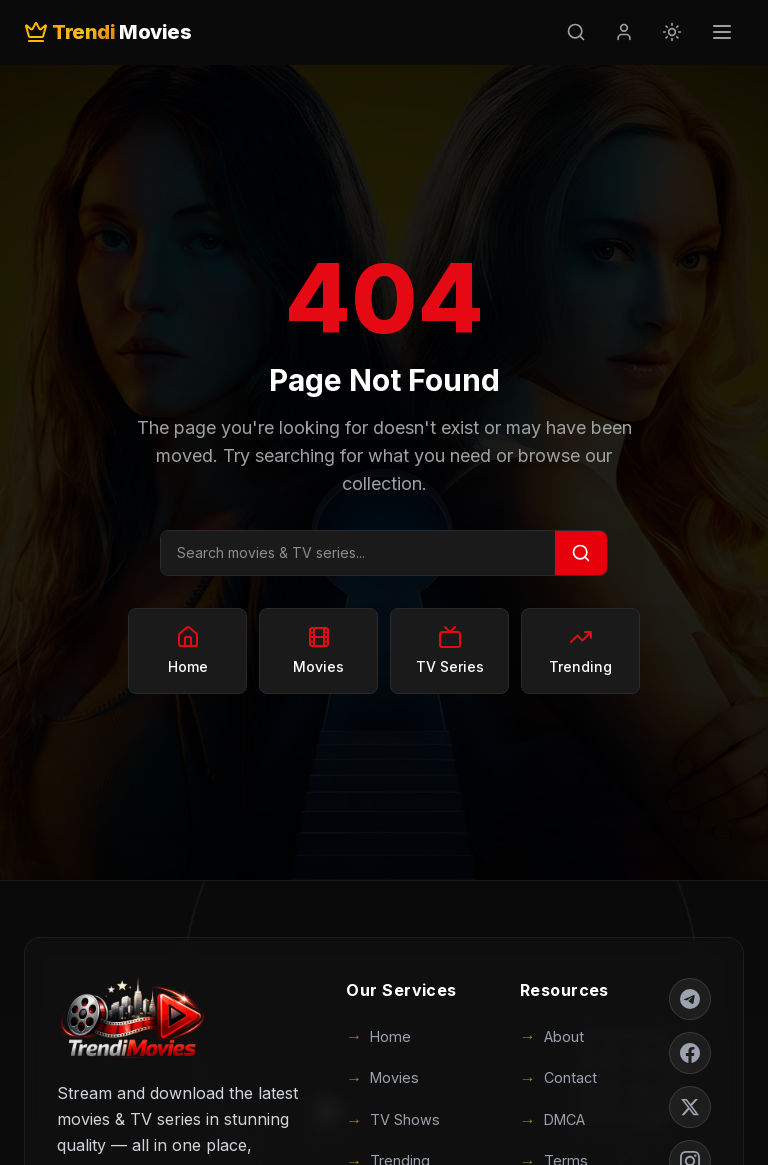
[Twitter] (690, 1107)
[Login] (624, 32)
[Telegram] (690, 999)
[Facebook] (690, 1053)
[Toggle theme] (672, 32)
